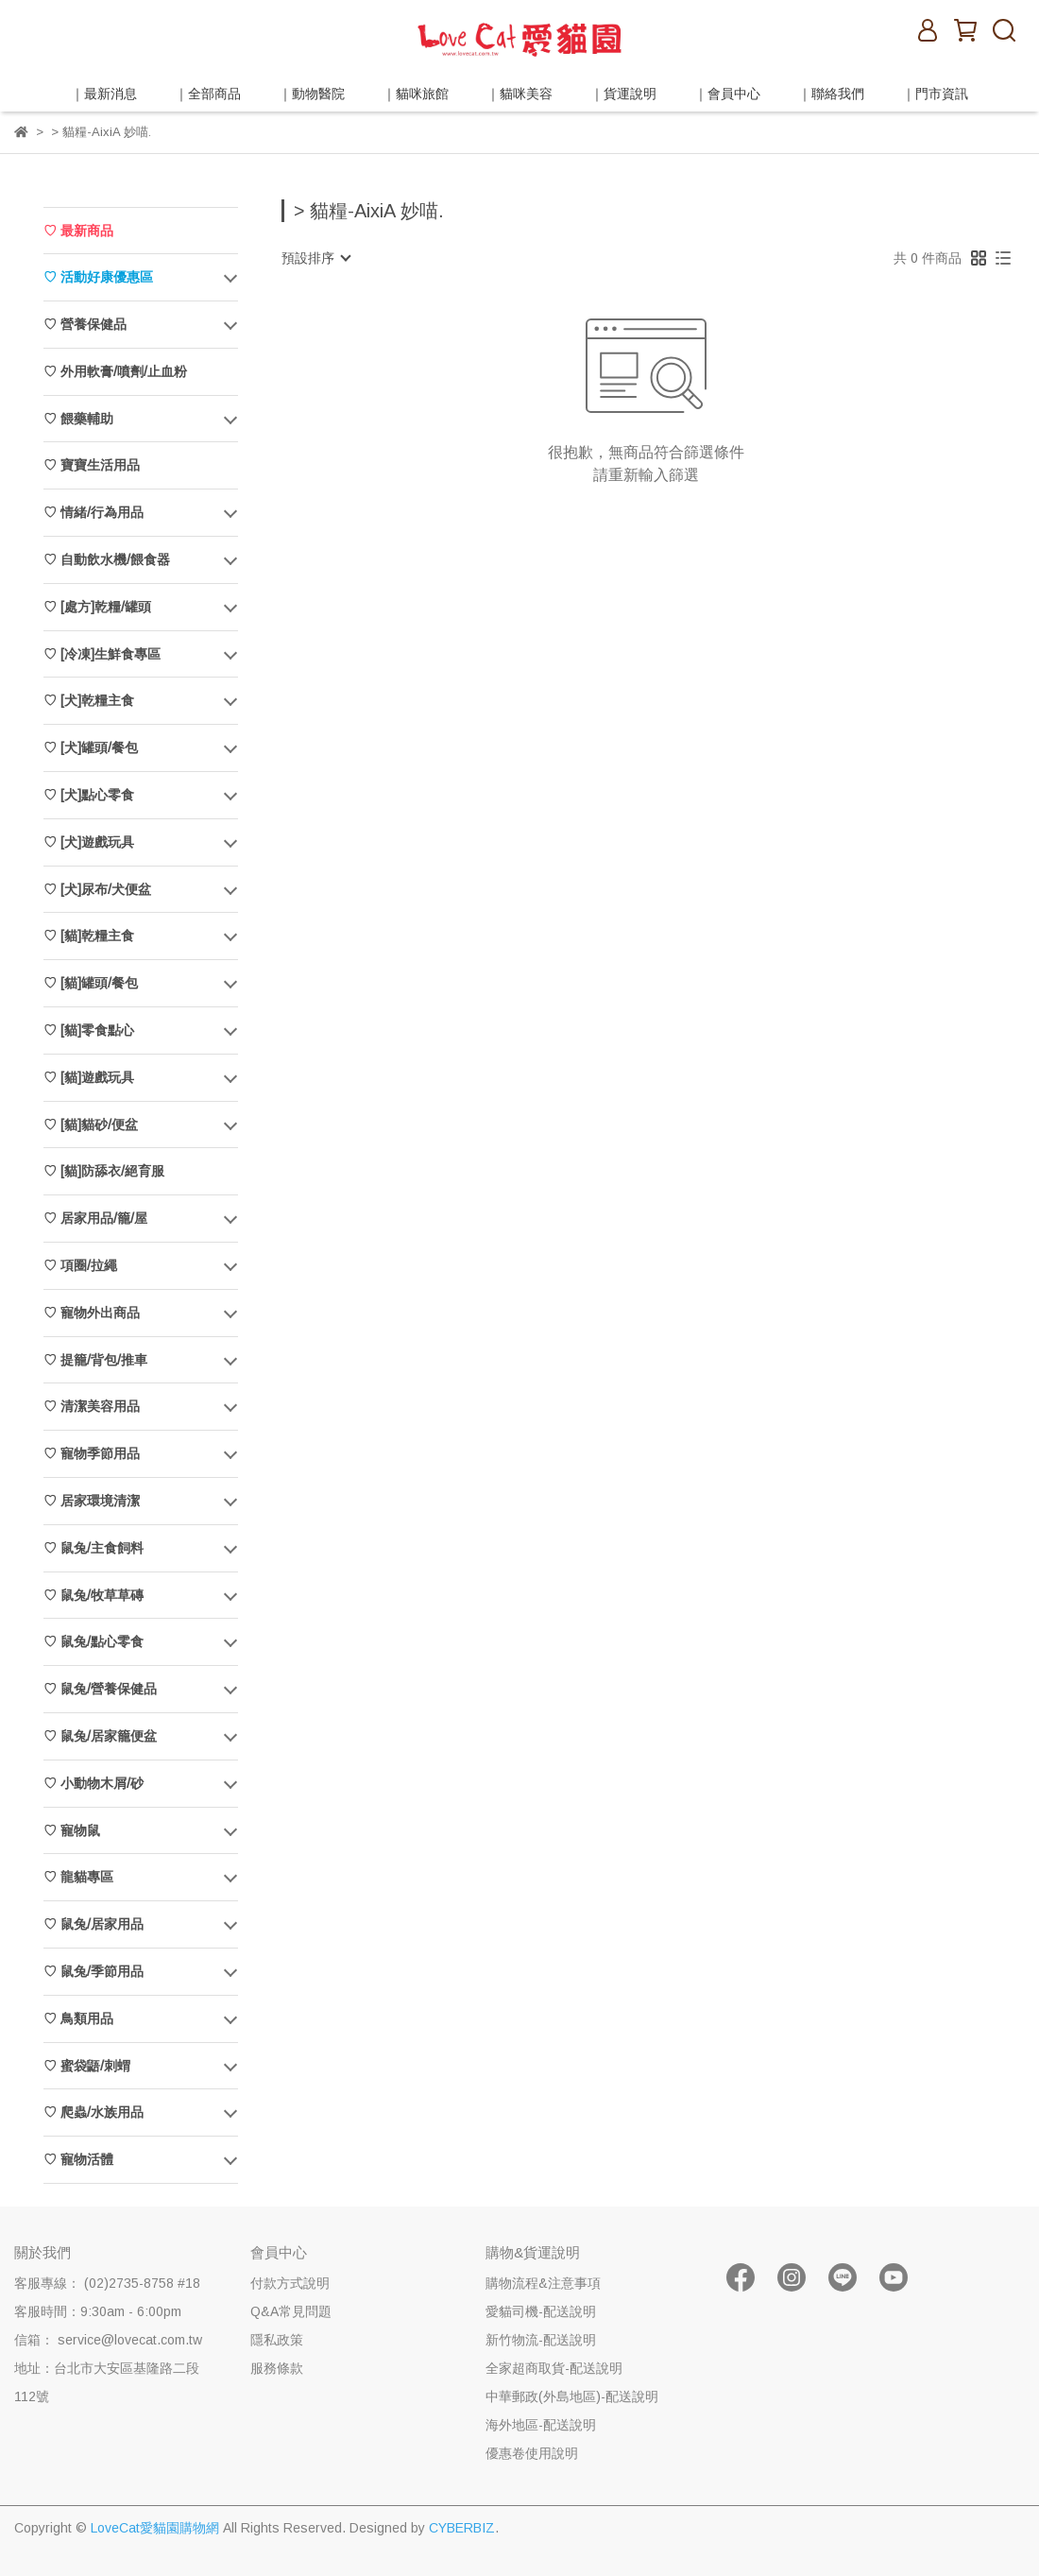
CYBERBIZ (462, 2527)
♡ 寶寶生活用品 (91, 464)
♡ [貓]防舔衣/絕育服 (103, 1170)
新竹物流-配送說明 (540, 2339)
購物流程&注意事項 (543, 2283)
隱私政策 (276, 2339)
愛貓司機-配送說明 (540, 2311)
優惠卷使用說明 (531, 2453)
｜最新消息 (104, 93)
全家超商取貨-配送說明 (553, 2368)
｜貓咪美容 (519, 93)
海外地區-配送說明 (540, 2424)
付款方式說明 (290, 2283)
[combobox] (315, 258)
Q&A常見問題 (291, 2311)
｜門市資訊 (935, 93)
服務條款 (276, 2368)
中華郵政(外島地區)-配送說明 (571, 2396)
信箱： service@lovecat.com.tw (108, 2339)
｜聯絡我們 (831, 93)
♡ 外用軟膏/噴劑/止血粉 (115, 371)
